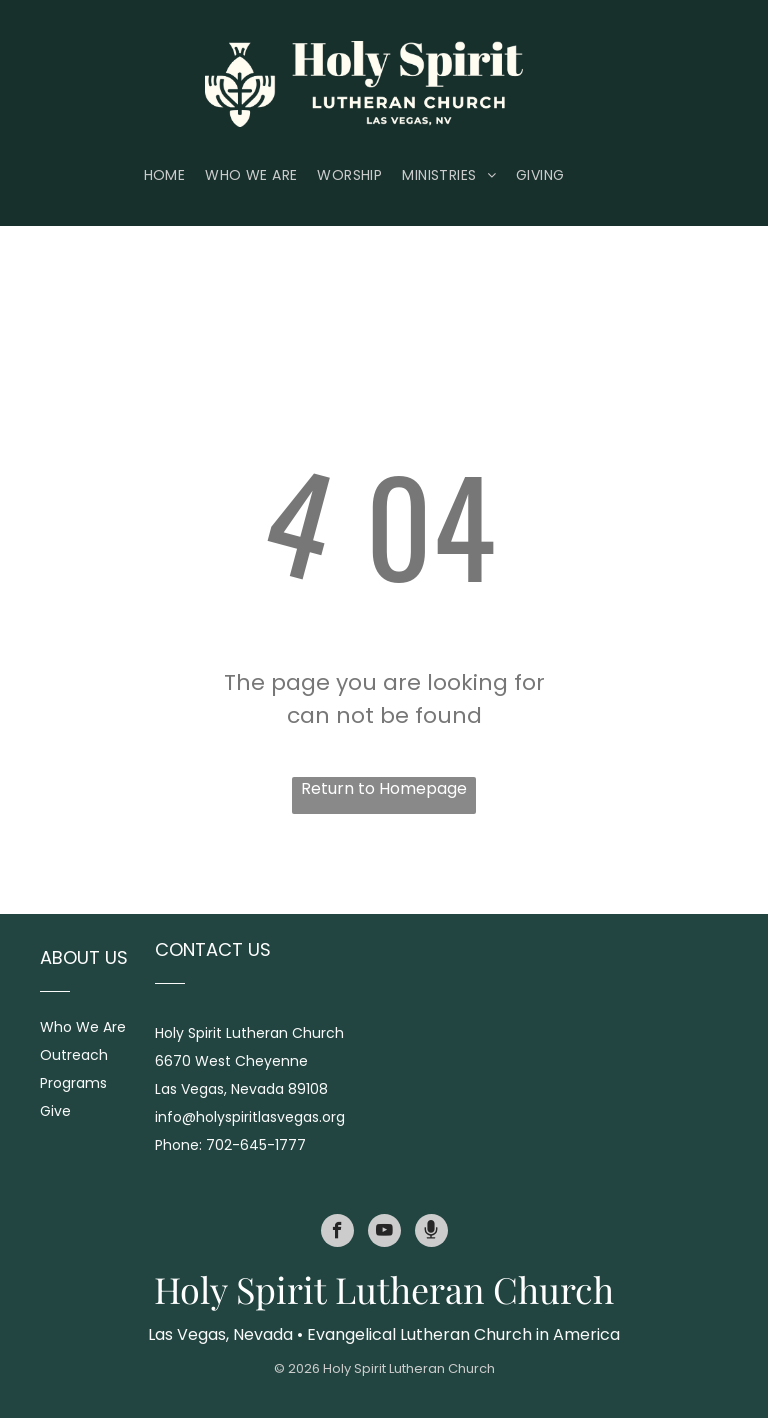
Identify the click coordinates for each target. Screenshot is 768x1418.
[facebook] (337, 1233)
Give (55, 1111)
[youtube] (384, 1233)
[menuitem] (175, 175)
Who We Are (83, 1027)
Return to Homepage (384, 788)
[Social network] (431, 1233)
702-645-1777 (256, 1145)
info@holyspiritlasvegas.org (250, 1117)
